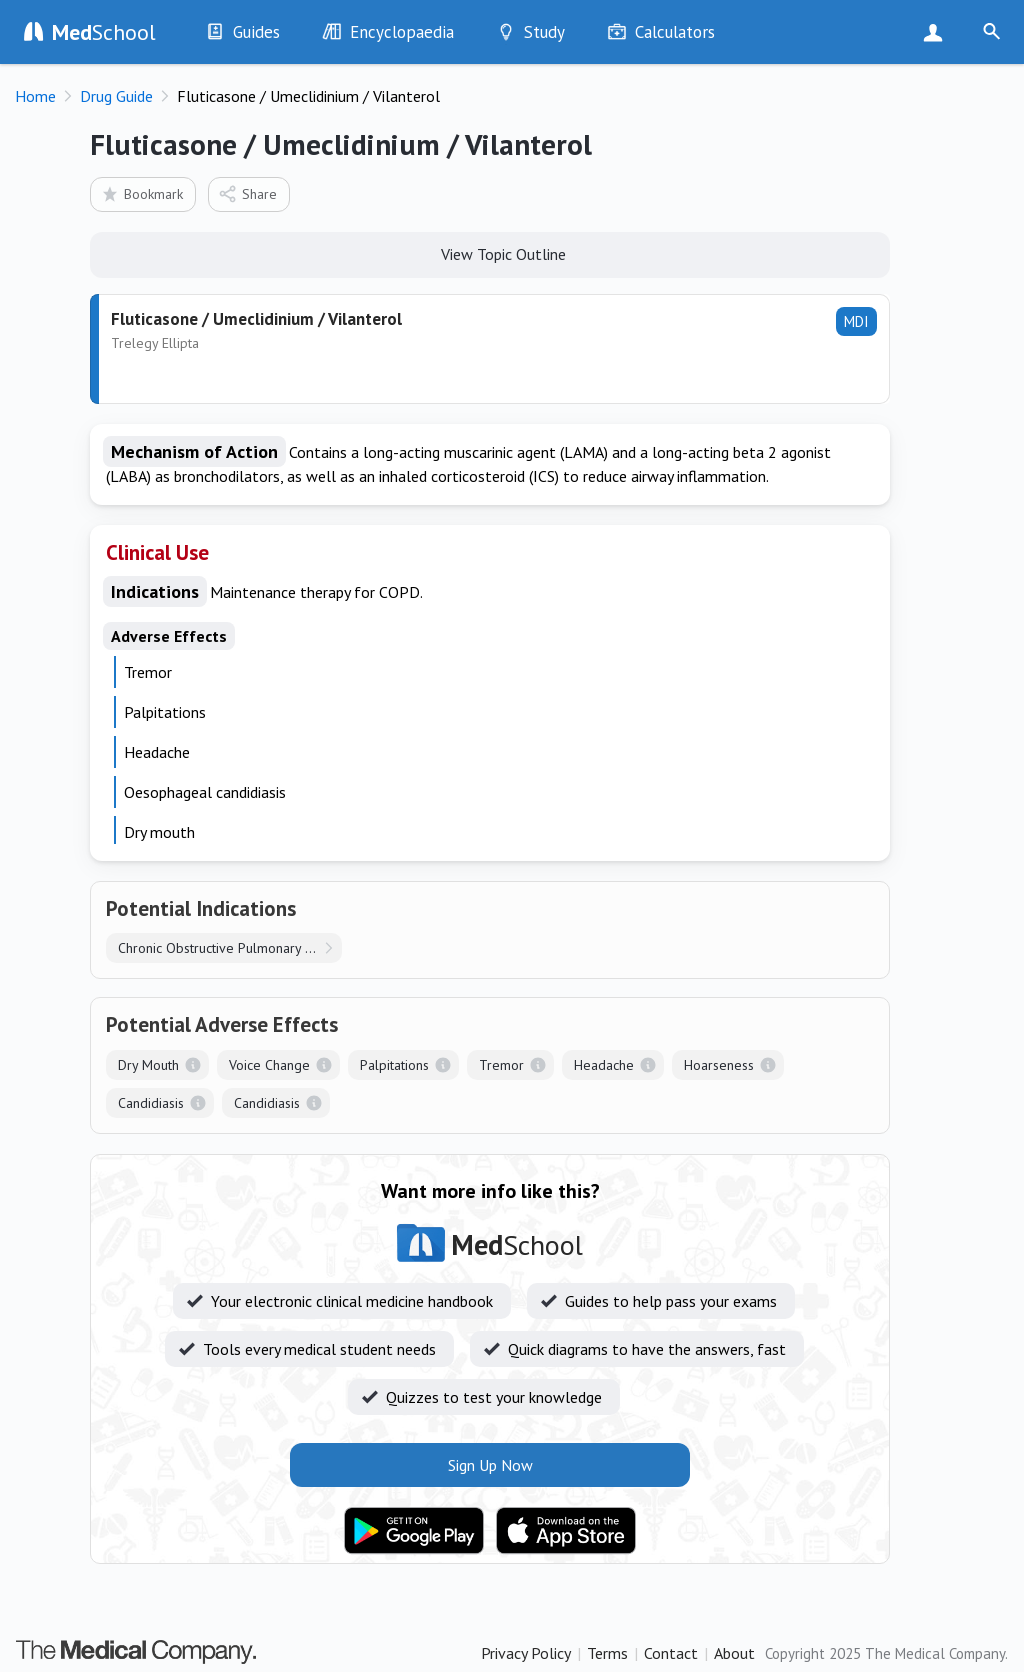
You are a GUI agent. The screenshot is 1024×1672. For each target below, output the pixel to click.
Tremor (501, 1065)
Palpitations (394, 1065)
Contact (671, 1653)
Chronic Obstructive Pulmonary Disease (230, 948)
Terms (607, 1653)
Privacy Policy (526, 1653)
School (104, 32)
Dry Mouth (148, 1065)
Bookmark (141, 193)
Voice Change (269, 1065)
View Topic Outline (490, 253)
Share (247, 193)
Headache (604, 1065)
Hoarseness (719, 1065)
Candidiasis (151, 1103)
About (734, 1653)
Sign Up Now (937, 32)
